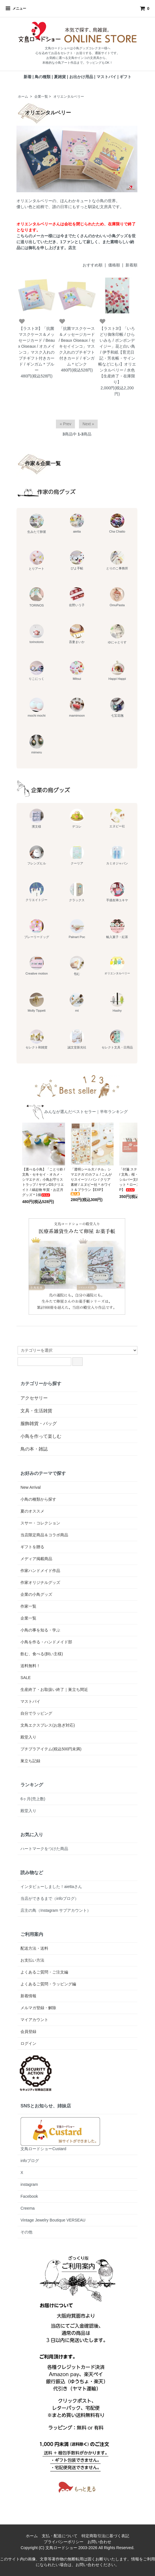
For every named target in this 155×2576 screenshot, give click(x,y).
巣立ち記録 (30, 1761)
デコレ (77, 818)
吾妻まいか (77, 634)
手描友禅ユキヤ (117, 892)
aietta (77, 523)
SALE (25, 1677)
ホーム (23, 97)
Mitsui (77, 670)
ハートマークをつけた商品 (44, 1848)
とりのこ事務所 (117, 560)
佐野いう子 (77, 597)
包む (77, 965)
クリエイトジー (36, 892)
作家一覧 (28, 1606)
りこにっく (36, 670)
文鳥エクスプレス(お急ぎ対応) (47, 1725)
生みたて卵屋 (36, 523)
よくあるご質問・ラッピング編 (48, 1984)
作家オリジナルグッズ (40, 1582)
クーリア (77, 855)
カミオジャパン (117, 855)
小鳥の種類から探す (38, 1499)
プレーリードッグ (36, 929)
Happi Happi (117, 670)
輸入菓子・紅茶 (117, 929)
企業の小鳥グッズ (36, 1594)
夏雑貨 (60, 76)
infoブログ (29, 2160)
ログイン (28, 2043)
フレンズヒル (36, 855)
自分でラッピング (36, 1713)
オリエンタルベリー (68, 97)
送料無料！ (30, 1665)
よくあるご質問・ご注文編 (44, 1972)
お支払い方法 (32, 1960)
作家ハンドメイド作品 (40, 1570)
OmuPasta (117, 597)
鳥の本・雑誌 (34, 1449)
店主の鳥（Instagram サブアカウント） (55, 1910)
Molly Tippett (37, 1002)
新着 (28, 76)
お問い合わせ (99, 2541)
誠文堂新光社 (77, 1039)
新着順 (131, 265)
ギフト (125, 76)
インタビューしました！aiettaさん (51, 1886)
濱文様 (37, 818)
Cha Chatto (117, 523)
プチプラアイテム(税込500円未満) (50, 1749)
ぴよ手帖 (77, 560)
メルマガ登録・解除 (38, 2007)
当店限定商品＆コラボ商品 (44, 1535)
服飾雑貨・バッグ (38, 1423)
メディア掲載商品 (36, 1558)
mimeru (37, 744)
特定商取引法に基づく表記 (105, 2536)
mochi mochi (37, 707)
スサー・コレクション (40, 1523)
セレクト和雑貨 (36, 1039)
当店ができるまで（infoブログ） (49, 1898)
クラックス (77, 892)
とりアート (36, 560)
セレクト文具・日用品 (117, 1039)
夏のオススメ (32, 1511)
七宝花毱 (117, 707)
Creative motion (37, 965)
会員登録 (28, 2031)
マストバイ (106, 76)
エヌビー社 (117, 818)
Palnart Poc (77, 929)
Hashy (117, 1002)
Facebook (29, 2196)
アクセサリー (34, 1398)
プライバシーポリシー (63, 2541)
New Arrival (30, 1487)
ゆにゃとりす (117, 634)
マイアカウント (34, 2019)
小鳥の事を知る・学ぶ (40, 1630)
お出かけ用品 (81, 76)
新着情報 (28, 1996)
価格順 (114, 265)
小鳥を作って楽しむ (40, 1436)
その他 (26, 2232)
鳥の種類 (43, 76)
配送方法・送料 (34, 1948)
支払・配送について (60, 2536)
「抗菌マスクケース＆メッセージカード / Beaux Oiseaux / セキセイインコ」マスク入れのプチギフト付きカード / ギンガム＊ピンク (77, 346)
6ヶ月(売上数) (32, 1799)
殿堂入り (28, 1737)
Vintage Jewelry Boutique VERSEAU (52, 2220)
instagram (29, 2184)
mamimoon (77, 707)
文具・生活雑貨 (36, 1410)
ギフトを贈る (32, 1547)
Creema (27, 2208)
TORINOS (37, 597)
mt (77, 1002)
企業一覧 (41, 97)
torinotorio (37, 634)
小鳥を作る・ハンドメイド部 (46, 1642)
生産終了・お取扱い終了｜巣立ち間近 (54, 1689)
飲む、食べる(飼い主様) (41, 1654)
